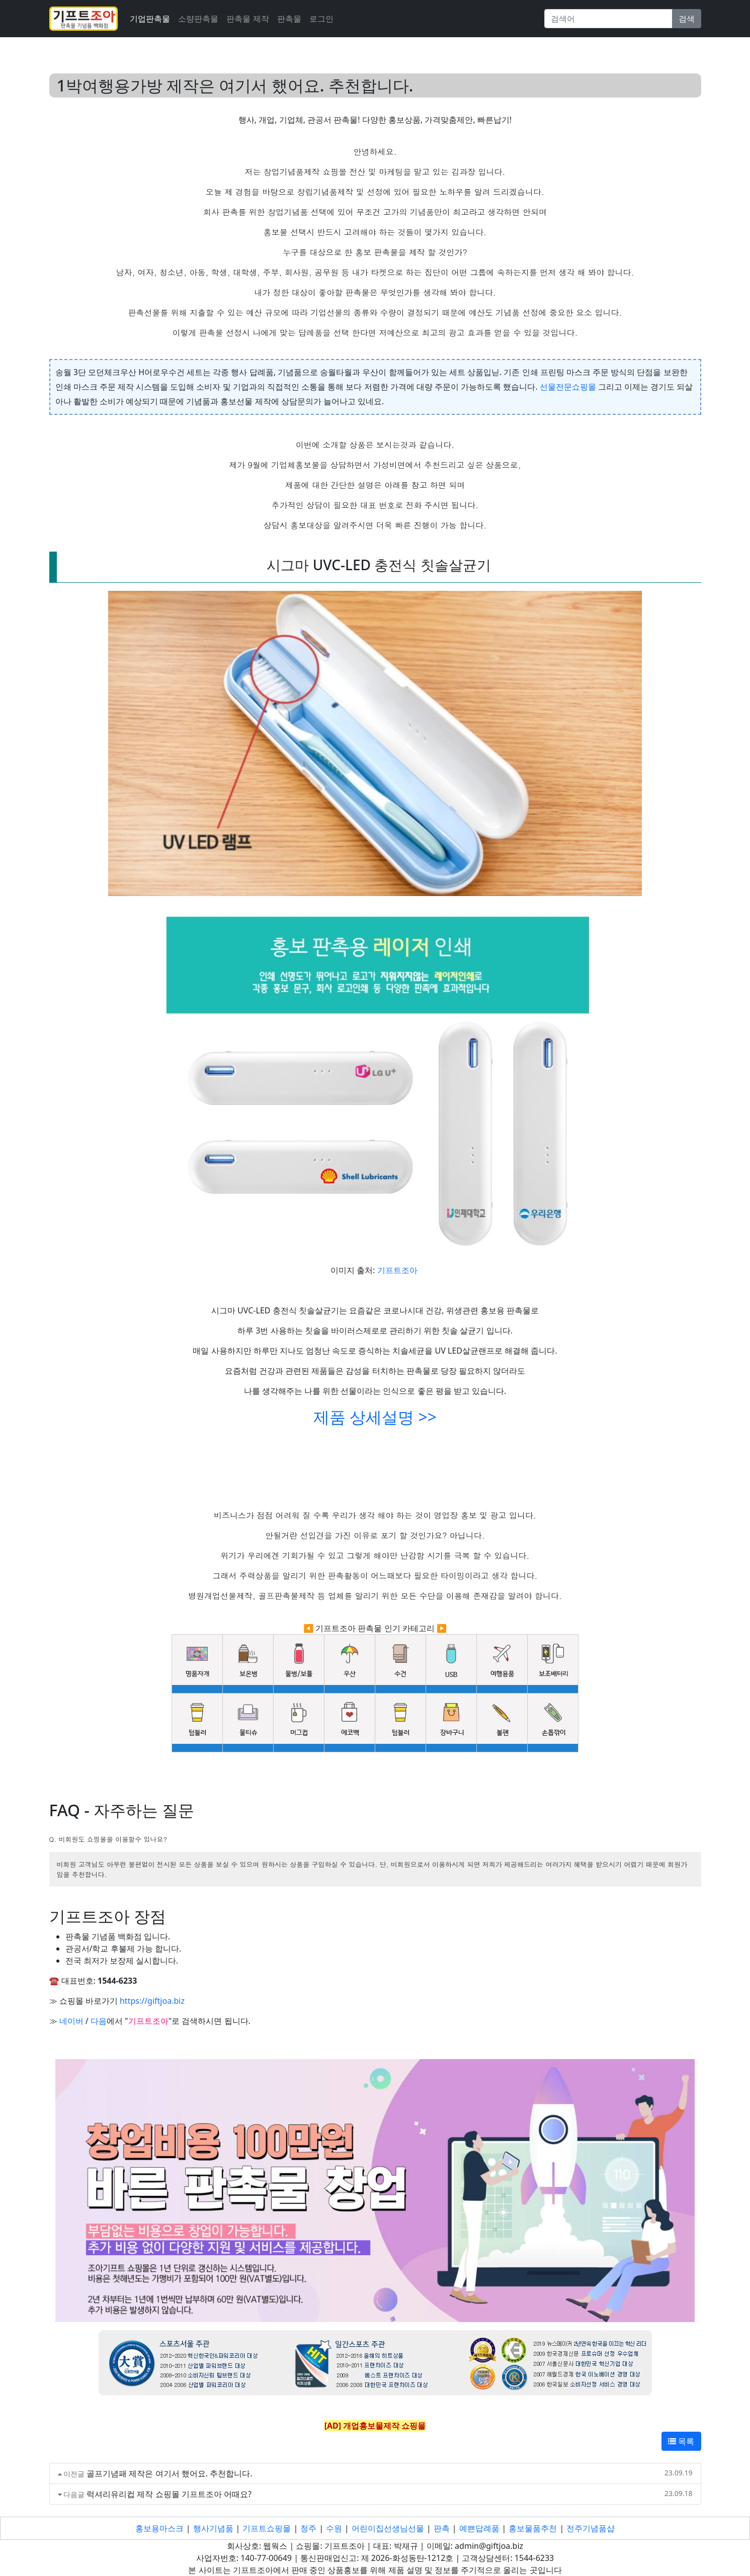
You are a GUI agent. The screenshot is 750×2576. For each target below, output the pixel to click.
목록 (681, 2441)
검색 (687, 18)
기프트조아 (397, 1270)
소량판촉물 (198, 18)
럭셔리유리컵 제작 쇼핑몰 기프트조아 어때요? (169, 2494)
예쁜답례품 (479, 2528)
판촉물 (289, 18)
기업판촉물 (150, 18)
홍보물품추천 (533, 2528)
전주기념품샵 (590, 2528)
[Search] (608, 18)
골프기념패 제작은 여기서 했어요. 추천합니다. (169, 2473)
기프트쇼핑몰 (266, 2528)
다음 (99, 2020)
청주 (308, 2528)
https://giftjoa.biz (152, 2000)
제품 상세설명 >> (375, 1417)
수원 (334, 2528)
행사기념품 (213, 2528)
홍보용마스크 (159, 2528)
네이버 (71, 2020)
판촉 (442, 2528)
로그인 (321, 18)
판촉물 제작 (247, 18)
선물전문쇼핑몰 (568, 386)
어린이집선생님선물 (388, 2528)
